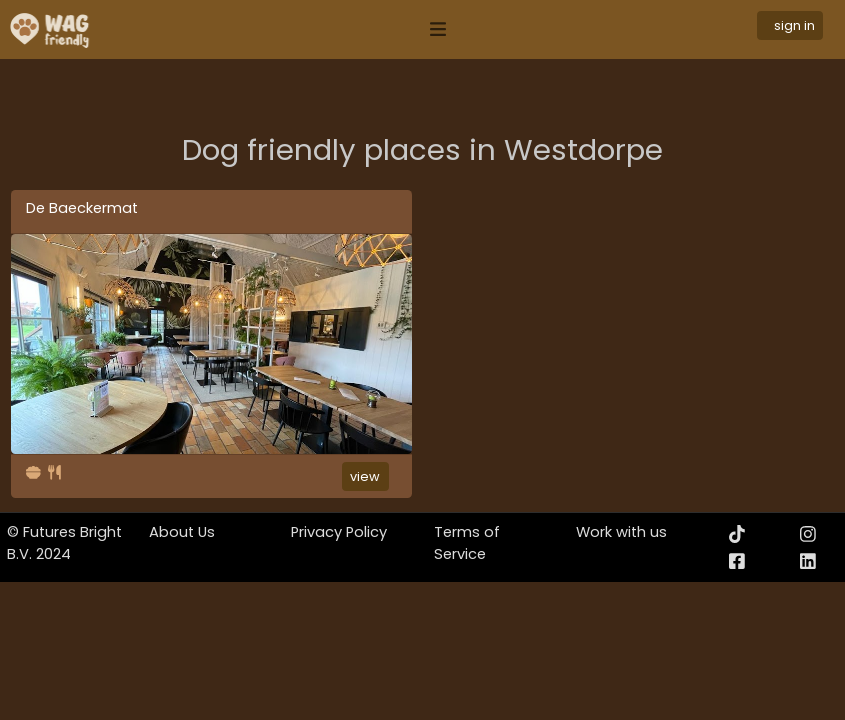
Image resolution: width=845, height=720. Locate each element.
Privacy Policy (339, 532)
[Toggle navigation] (438, 29)
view (365, 476)
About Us (182, 532)
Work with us (621, 532)
